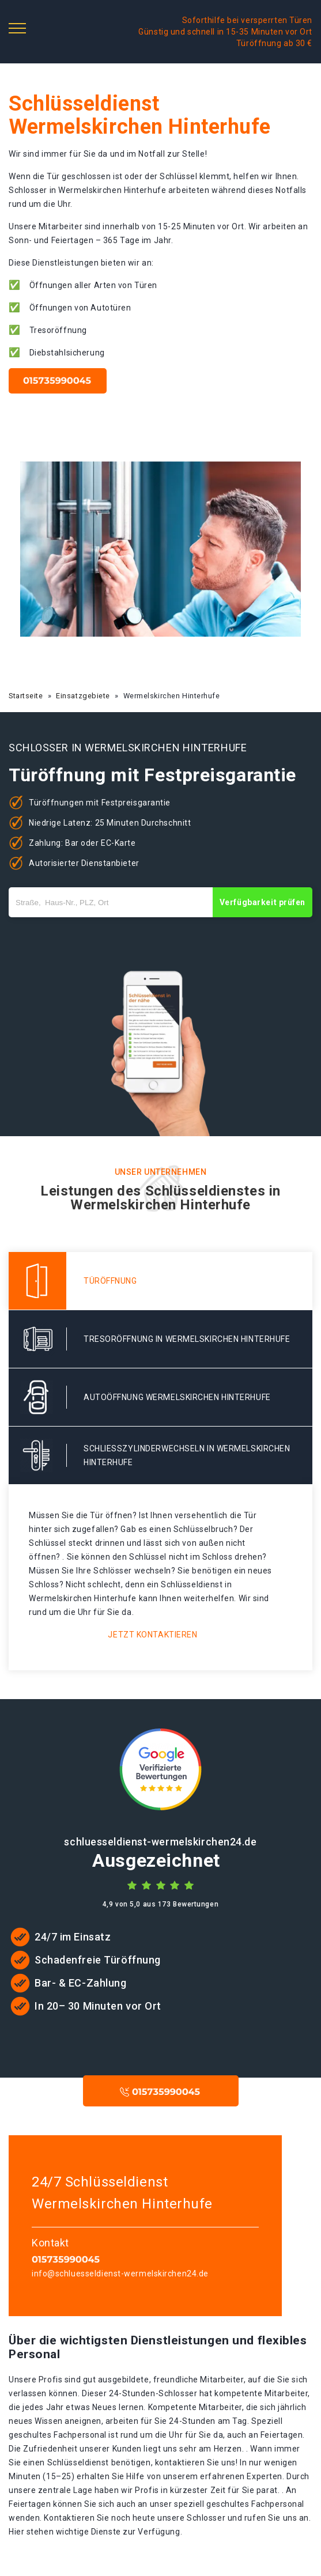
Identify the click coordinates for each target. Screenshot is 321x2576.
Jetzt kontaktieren (152, 1634)
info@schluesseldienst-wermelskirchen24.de (120, 2273)
